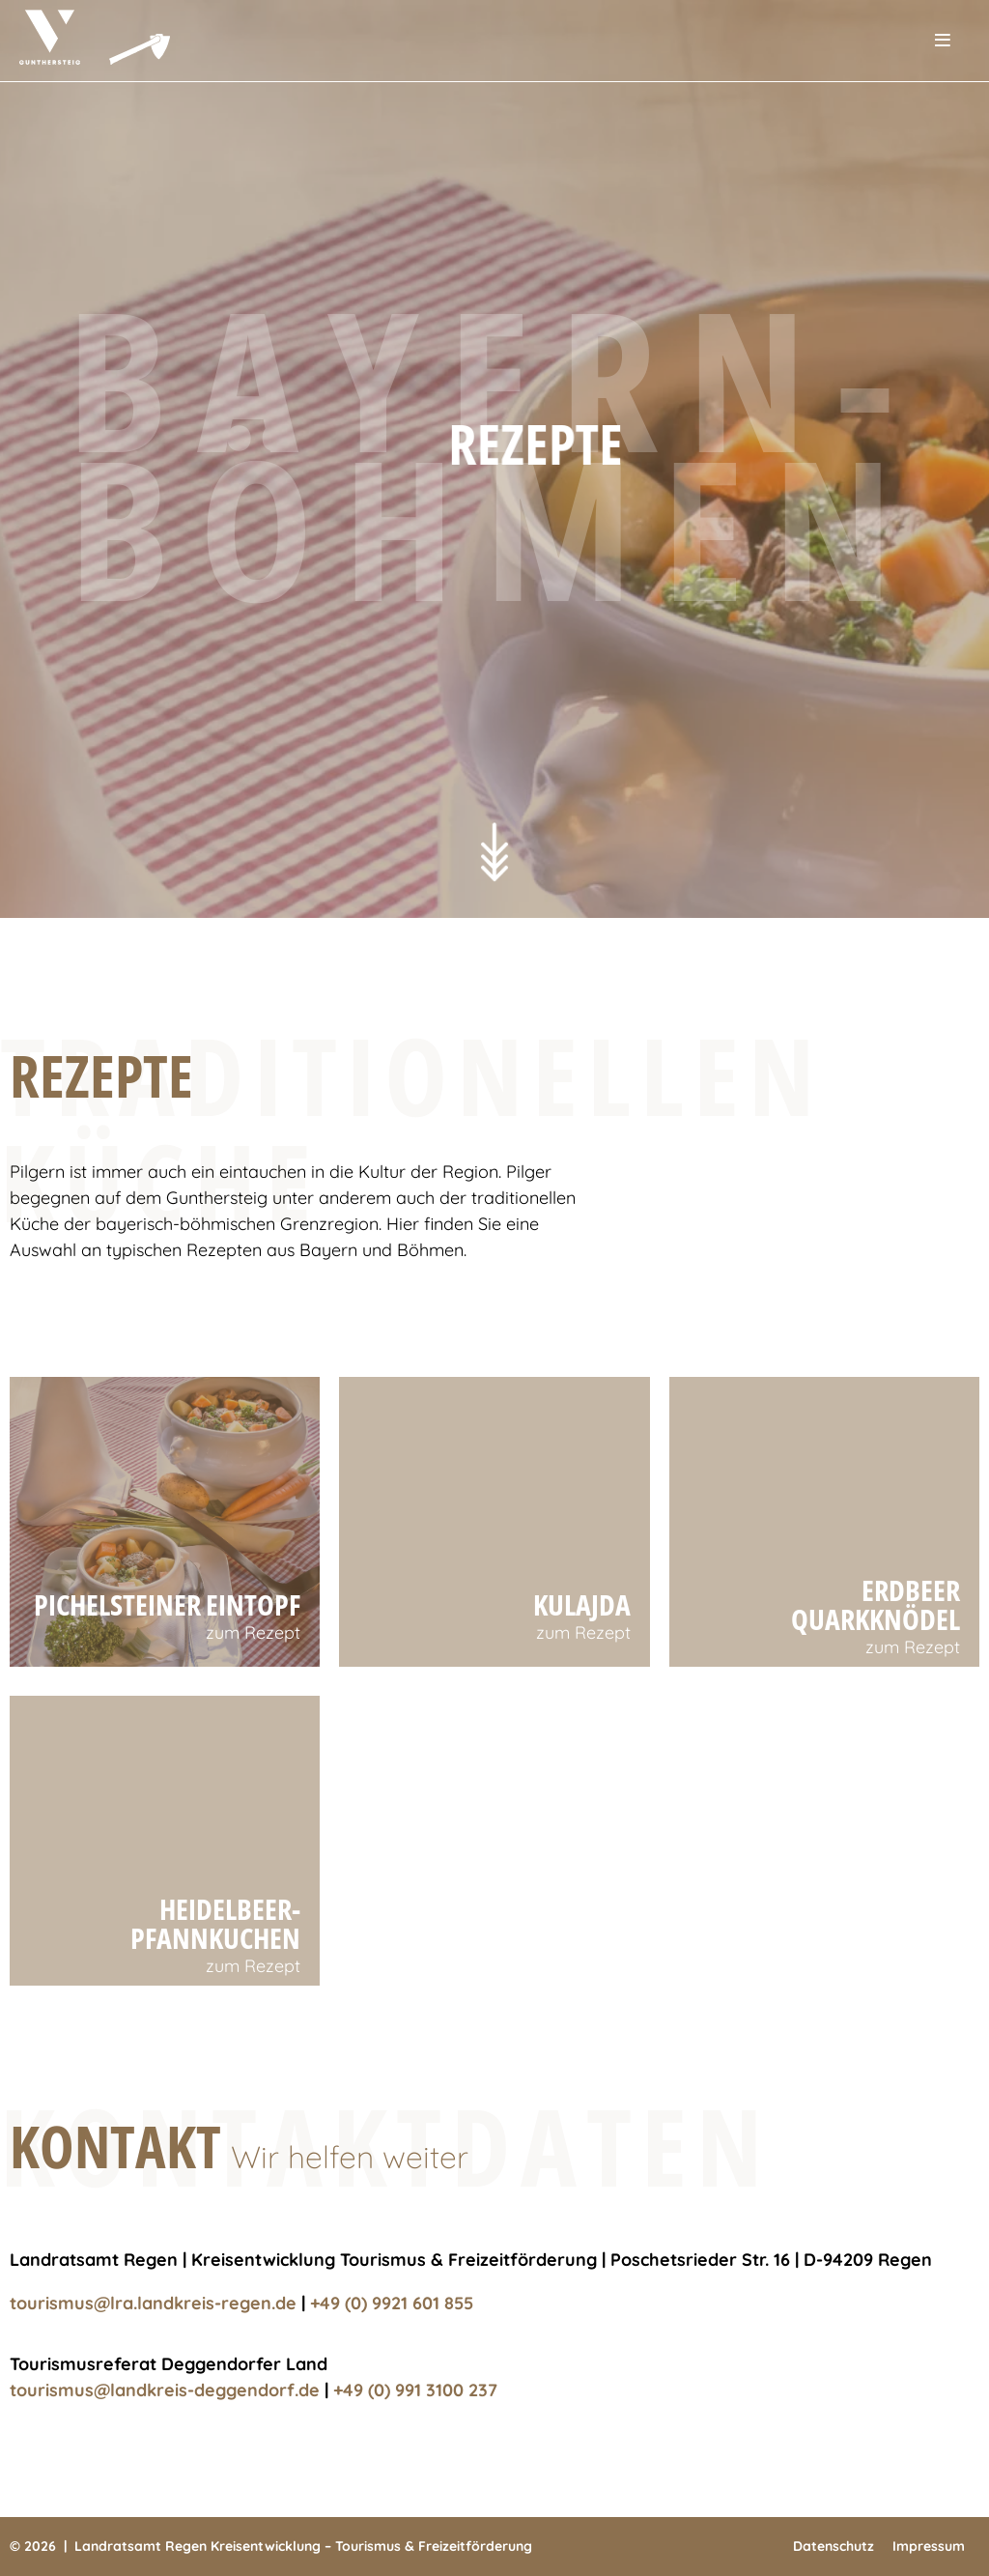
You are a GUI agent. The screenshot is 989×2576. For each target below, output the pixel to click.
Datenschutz (833, 2546)
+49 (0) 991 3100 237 (415, 2390)
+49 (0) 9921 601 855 (391, 2303)
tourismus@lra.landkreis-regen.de (153, 2303)
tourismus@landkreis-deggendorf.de (165, 2390)
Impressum (928, 2546)
